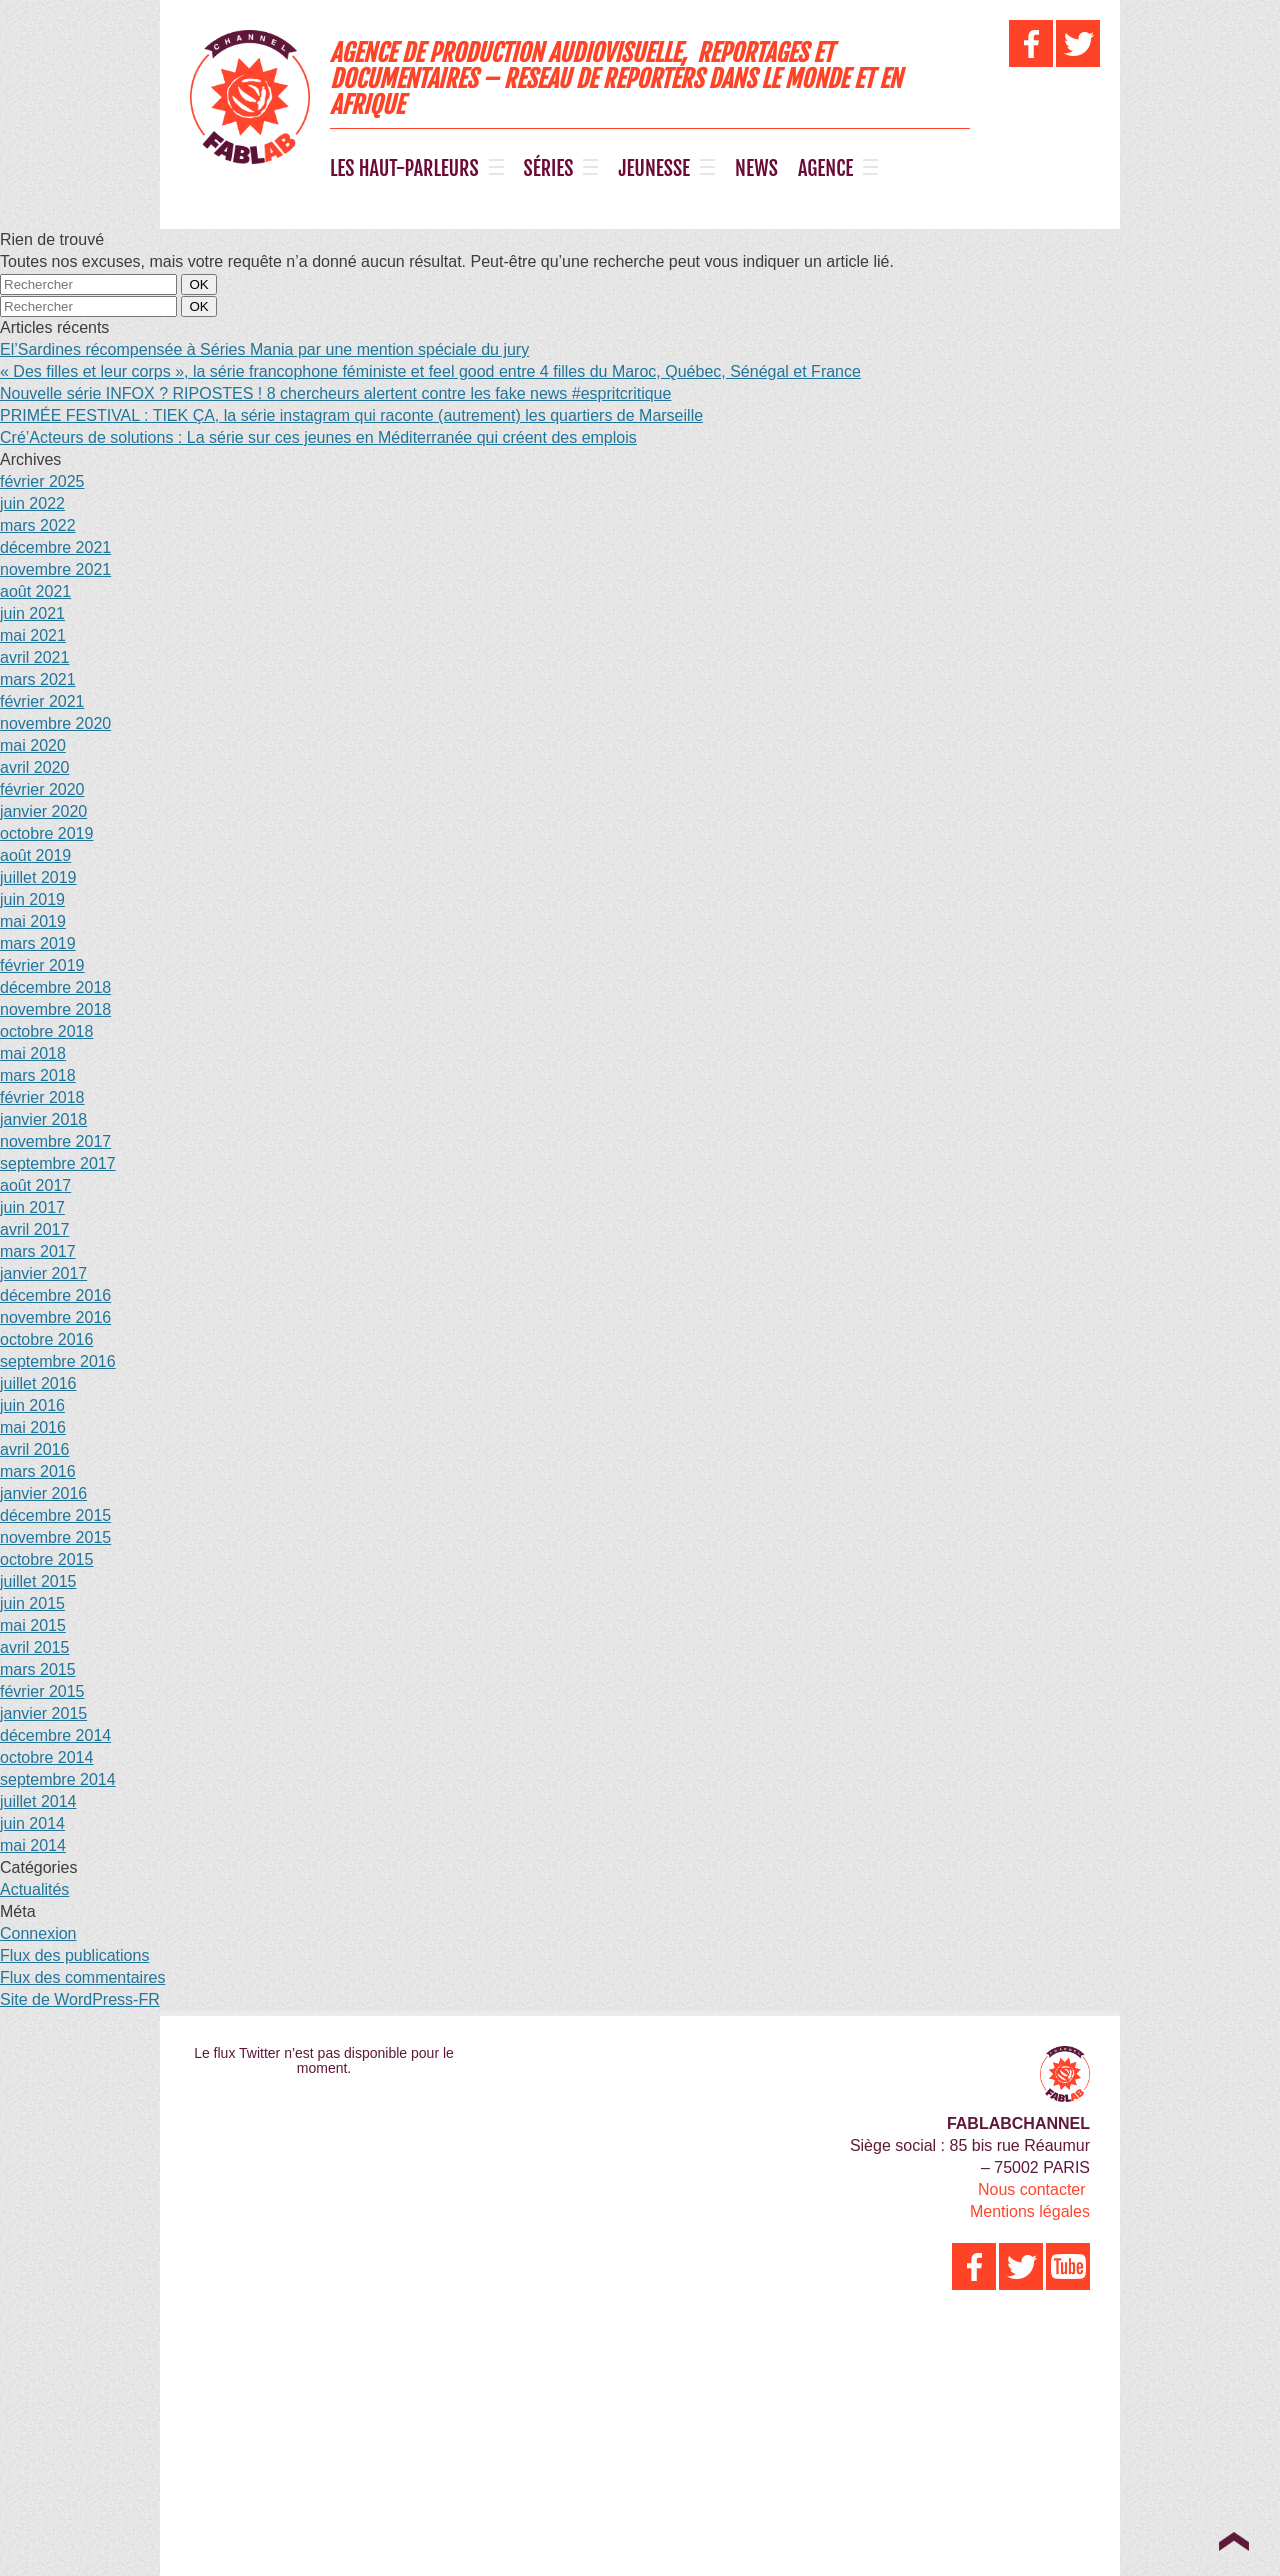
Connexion (38, 1933)
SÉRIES (549, 169)
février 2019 (42, 965)
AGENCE (825, 169)
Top (1233, 2541)
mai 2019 (33, 921)
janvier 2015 (43, 1713)
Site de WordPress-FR (80, 1999)
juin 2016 (32, 1405)
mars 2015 (38, 1669)
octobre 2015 (46, 1559)
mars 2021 (38, 679)
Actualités (34, 1889)
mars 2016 (38, 1471)
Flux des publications (74, 1955)
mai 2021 (33, 635)
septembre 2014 (58, 1779)
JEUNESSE (654, 169)
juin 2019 (32, 899)
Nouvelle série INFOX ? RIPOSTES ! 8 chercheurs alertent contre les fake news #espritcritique (335, 393)
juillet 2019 (38, 877)
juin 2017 (32, 1207)
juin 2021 (32, 613)
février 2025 (42, 481)
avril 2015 (34, 1647)
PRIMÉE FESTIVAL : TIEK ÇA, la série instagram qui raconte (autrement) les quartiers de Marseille (351, 415)
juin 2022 (32, 503)
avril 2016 (34, 1449)
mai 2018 (33, 1053)
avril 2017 (34, 1229)
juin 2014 (32, 1823)
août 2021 (35, 591)
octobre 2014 (46, 1757)
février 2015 (42, 1691)
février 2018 (42, 1097)
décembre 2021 (55, 547)
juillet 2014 (38, 1801)
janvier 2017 (43, 1273)
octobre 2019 (46, 833)
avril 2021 (34, 657)
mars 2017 (38, 1251)
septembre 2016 (58, 1361)
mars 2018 (38, 1075)
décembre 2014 (55, 1735)
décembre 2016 (55, 1295)
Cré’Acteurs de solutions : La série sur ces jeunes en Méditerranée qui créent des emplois (318, 437)
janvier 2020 (43, 811)
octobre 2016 (46, 1339)
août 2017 (35, 1185)
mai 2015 (33, 1625)
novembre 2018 (55, 1009)
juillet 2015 (38, 1581)
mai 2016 (33, 1427)
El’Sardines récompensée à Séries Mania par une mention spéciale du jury (264, 349)
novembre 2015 (55, 1537)
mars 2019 (38, 943)
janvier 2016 (43, 1493)
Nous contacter (1032, 2189)
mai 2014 (33, 1845)
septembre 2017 (58, 1163)
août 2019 (35, 855)
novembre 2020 (55, 723)
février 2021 (42, 701)
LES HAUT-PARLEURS (404, 169)
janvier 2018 (43, 1119)
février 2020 (42, 789)
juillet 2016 (38, 1383)
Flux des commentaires (82, 1977)
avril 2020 (34, 767)
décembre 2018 (55, 987)
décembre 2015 (55, 1515)
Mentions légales (1030, 2211)
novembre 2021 (55, 569)
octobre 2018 (46, 1031)
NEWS (756, 169)
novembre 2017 (55, 1141)
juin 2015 (32, 1603)
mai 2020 (33, 745)
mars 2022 (38, 525)
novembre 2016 (55, 1317)
